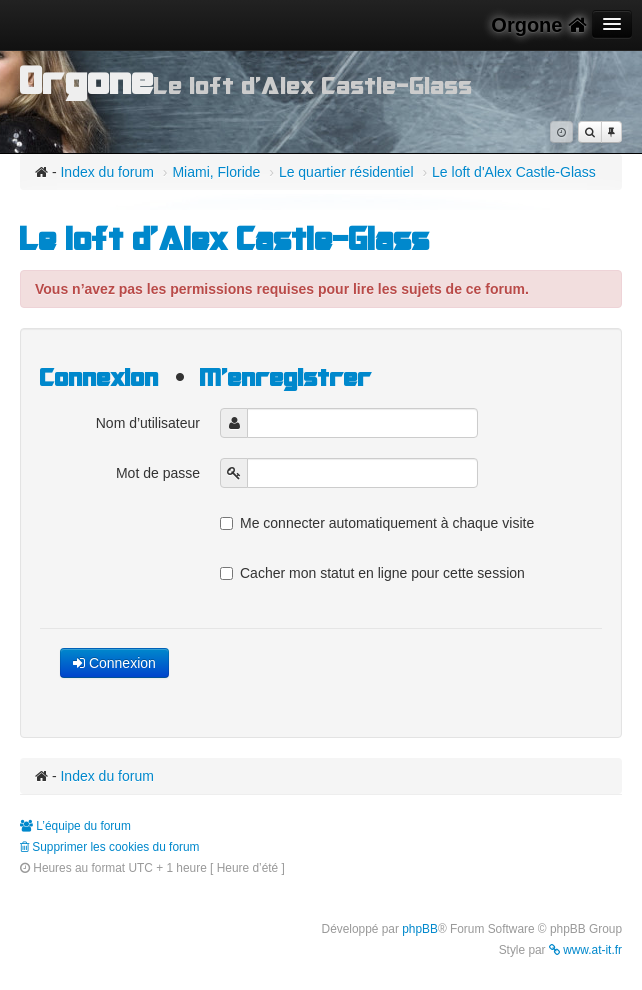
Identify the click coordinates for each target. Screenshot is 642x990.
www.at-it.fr (585, 950)
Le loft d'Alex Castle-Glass (514, 172)
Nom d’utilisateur (148, 423)
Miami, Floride (216, 172)
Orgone (539, 25)
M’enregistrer (286, 377)
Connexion (99, 377)
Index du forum (106, 172)
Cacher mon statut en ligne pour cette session (372, 573)
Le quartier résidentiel (346, 172)
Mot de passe (158, 473)
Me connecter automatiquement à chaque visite (377, 523)
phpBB (420, 929)
